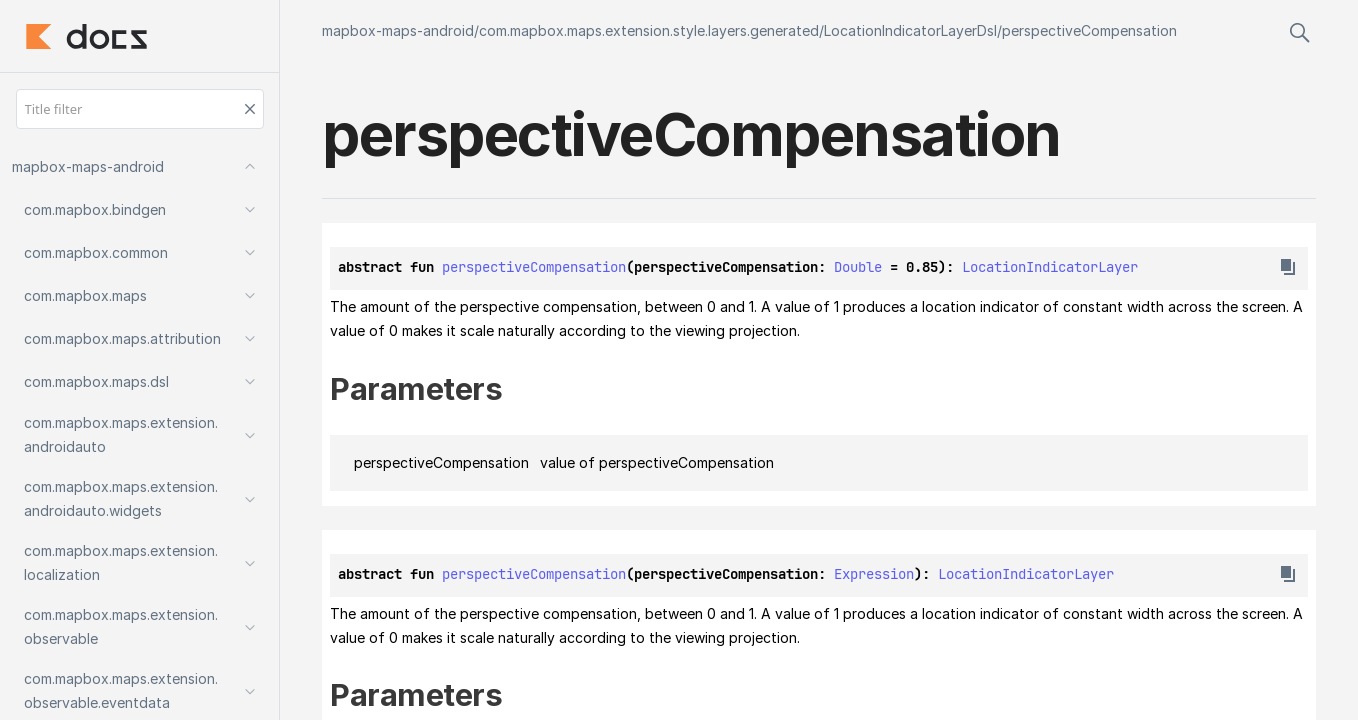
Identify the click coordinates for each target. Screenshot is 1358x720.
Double (858, 267)
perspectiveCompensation (1089, 30)
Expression (874, 574)
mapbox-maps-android (398, 30)
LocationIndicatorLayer (1050, 267)
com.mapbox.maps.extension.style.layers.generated (649, 30)
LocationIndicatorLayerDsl (910, 30)
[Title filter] (140, 109)
